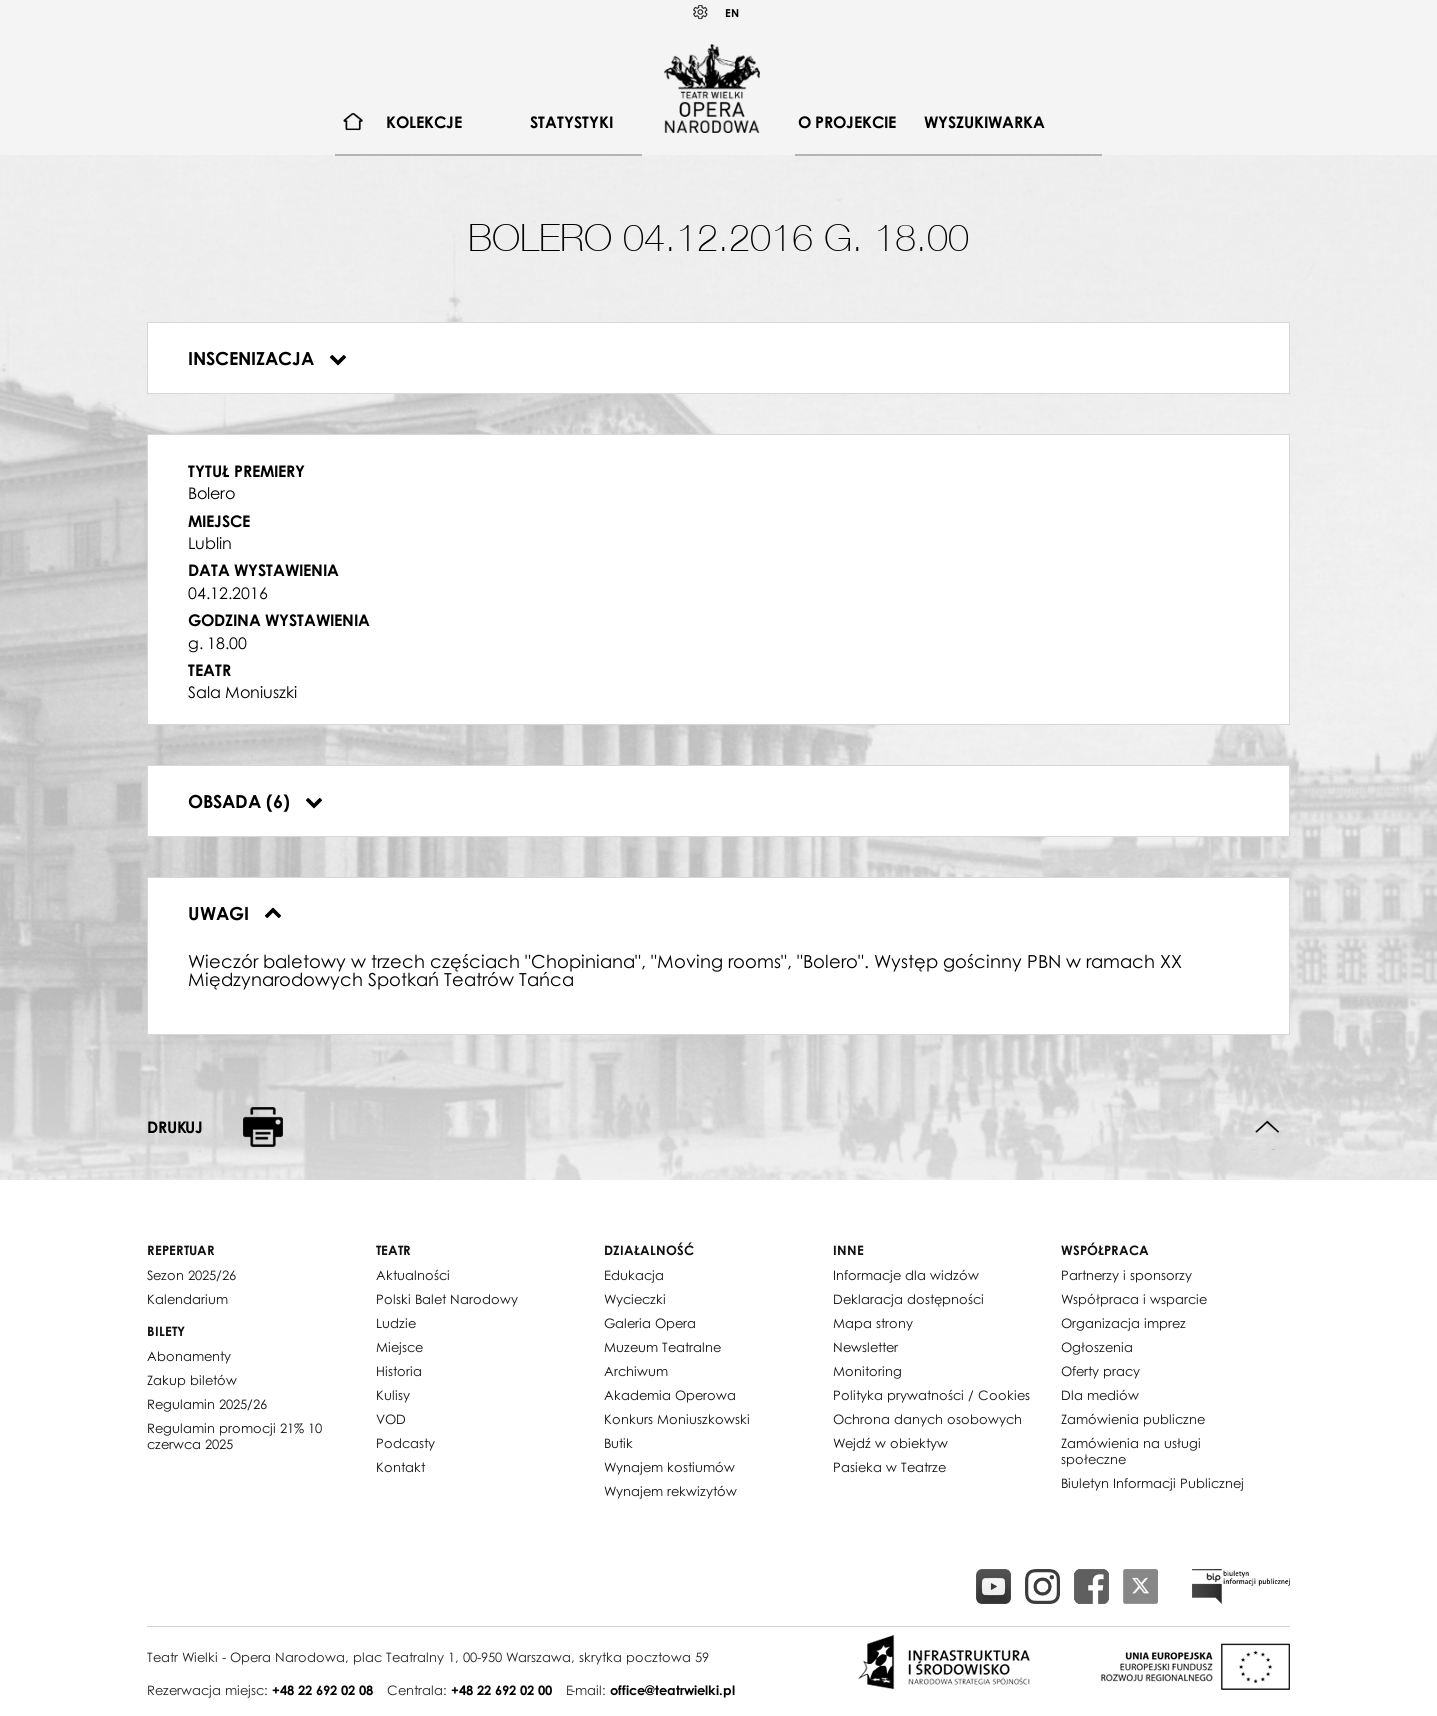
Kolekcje (424, 122)
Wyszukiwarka (984, 122)
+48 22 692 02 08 (322, 1690)
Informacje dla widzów (906, 1275)
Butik (618, 1443)
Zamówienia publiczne (1133, 1419)
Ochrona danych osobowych (927, 1419)
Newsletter (865, 1347)
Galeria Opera (650, 1323)
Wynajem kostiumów (669, 1467)
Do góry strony (1267, 1127)
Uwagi (235, 913)
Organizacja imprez (1123, 1323)
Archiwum (636, 1371)
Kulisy (393, 1395)
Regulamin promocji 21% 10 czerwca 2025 (234, 1436)
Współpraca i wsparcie (1134, 1299)
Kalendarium (187, 1299)
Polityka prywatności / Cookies (931, 1395)
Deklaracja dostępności (908, 1299)
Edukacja (634, 1275)
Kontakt (400, 1467)
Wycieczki (635, 1299)
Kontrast (701, 12)
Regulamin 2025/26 (207, 1404)
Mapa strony (873, 1323)
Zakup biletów (192, 1380)
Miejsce (399, 1347)
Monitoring (867, 1371)
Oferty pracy (1100, 1371)
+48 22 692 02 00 (501, 1690)
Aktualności (413, 1275)
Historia (399, 1371)
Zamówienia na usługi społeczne (1131, 1451)
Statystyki (571, 122)
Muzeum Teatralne (662, 1347)
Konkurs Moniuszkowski (677, 1419)
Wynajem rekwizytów (670, 1491)
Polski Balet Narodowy (447, 1299)
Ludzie (396, 1323)
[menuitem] (353, 122)
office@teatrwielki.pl (672, 1690)
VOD (391, 1419)
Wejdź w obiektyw (890, 1443)
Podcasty (405, 1443)
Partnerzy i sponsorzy (1126, 1275)
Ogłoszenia (1097, 1347)
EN (732, 12)
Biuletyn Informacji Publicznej (1152, 1483)
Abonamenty (189, 1356)
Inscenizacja (267, 358)
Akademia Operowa (670, 1395)
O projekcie (847, 122)
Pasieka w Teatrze (889, 1467)
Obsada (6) (255, 801)
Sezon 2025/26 (191, 1275)
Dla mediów (1100, 1395)
